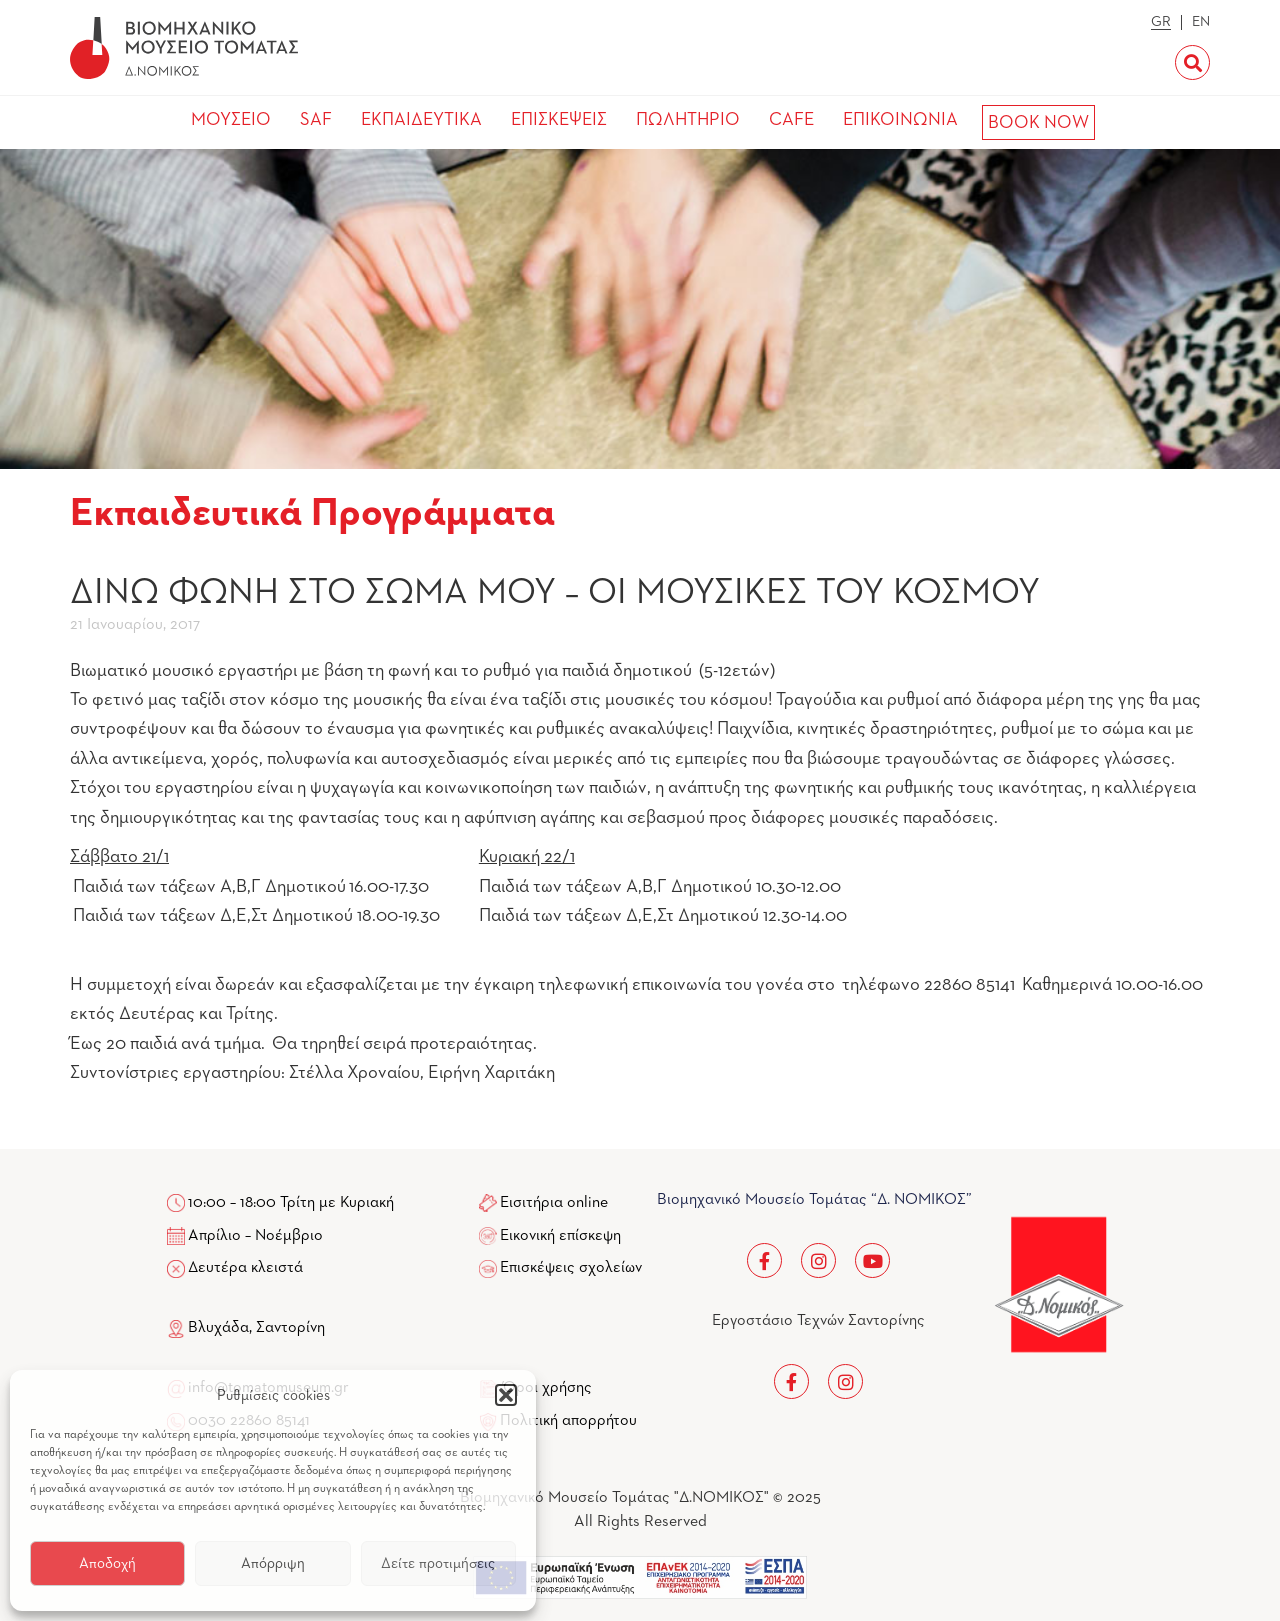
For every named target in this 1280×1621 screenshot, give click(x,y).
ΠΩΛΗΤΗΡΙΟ (688, 120)
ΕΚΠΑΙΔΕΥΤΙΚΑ (421, 120)
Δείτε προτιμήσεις (438, 1563)
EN (1201, 22)
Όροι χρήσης (547, 1388)
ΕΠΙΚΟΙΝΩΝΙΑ (900, 120)
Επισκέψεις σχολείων (571, 1268)
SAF (316, 120)
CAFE (791, 120)
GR (1161, 22)
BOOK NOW (1038, 123)
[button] (506, 1395)
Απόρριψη (273, 1563)
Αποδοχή (107, 1563)
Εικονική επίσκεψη (560, 1236)
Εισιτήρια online (554, 1203)
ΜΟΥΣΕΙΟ (231, 120)
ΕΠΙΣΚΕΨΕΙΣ (559, 120)
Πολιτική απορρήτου (568, 1421)
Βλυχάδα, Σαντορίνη (246, 1328)
